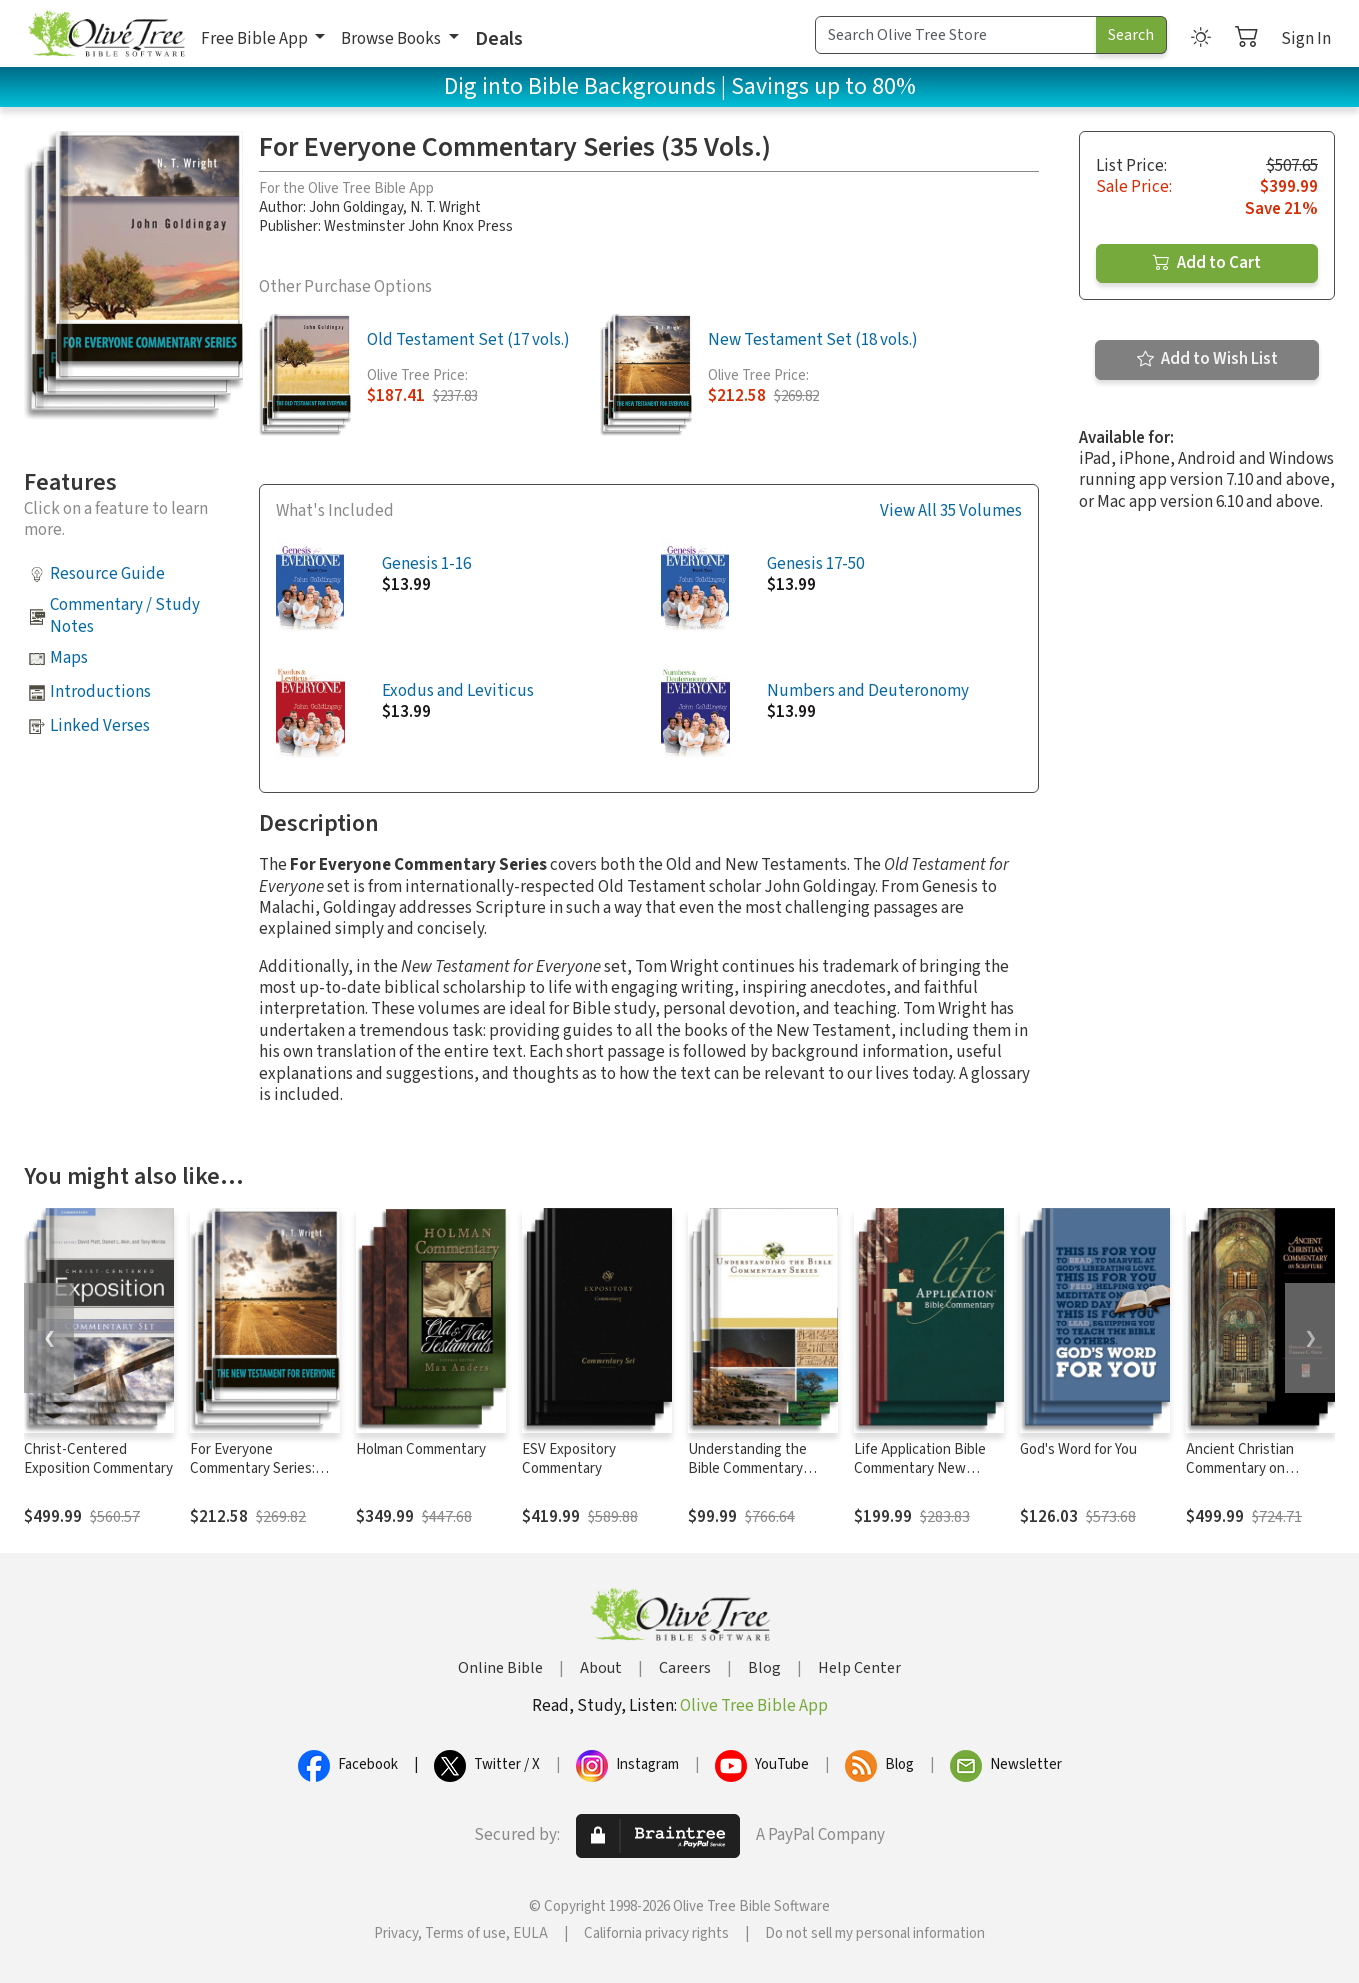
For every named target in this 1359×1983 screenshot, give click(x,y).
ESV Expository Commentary (569, 1459)
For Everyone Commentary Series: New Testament (252, 1468)
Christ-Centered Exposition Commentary (98, 1459)
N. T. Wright (445, 207)
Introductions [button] (100, 692)
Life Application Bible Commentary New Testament (920, 1468)
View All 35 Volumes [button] (951, 511)
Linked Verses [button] (100, 726)
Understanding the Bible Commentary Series (747, 1468)
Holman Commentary (421, 1449)
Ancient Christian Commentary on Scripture (1240, 1468)
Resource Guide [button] (107, 574)
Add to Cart (1207, 263)
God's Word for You (1078, 1449)
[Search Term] (956, 35)
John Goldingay (356, 207)
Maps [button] (69, 658)
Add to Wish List (1207, 359)
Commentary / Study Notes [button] (125, 615)
